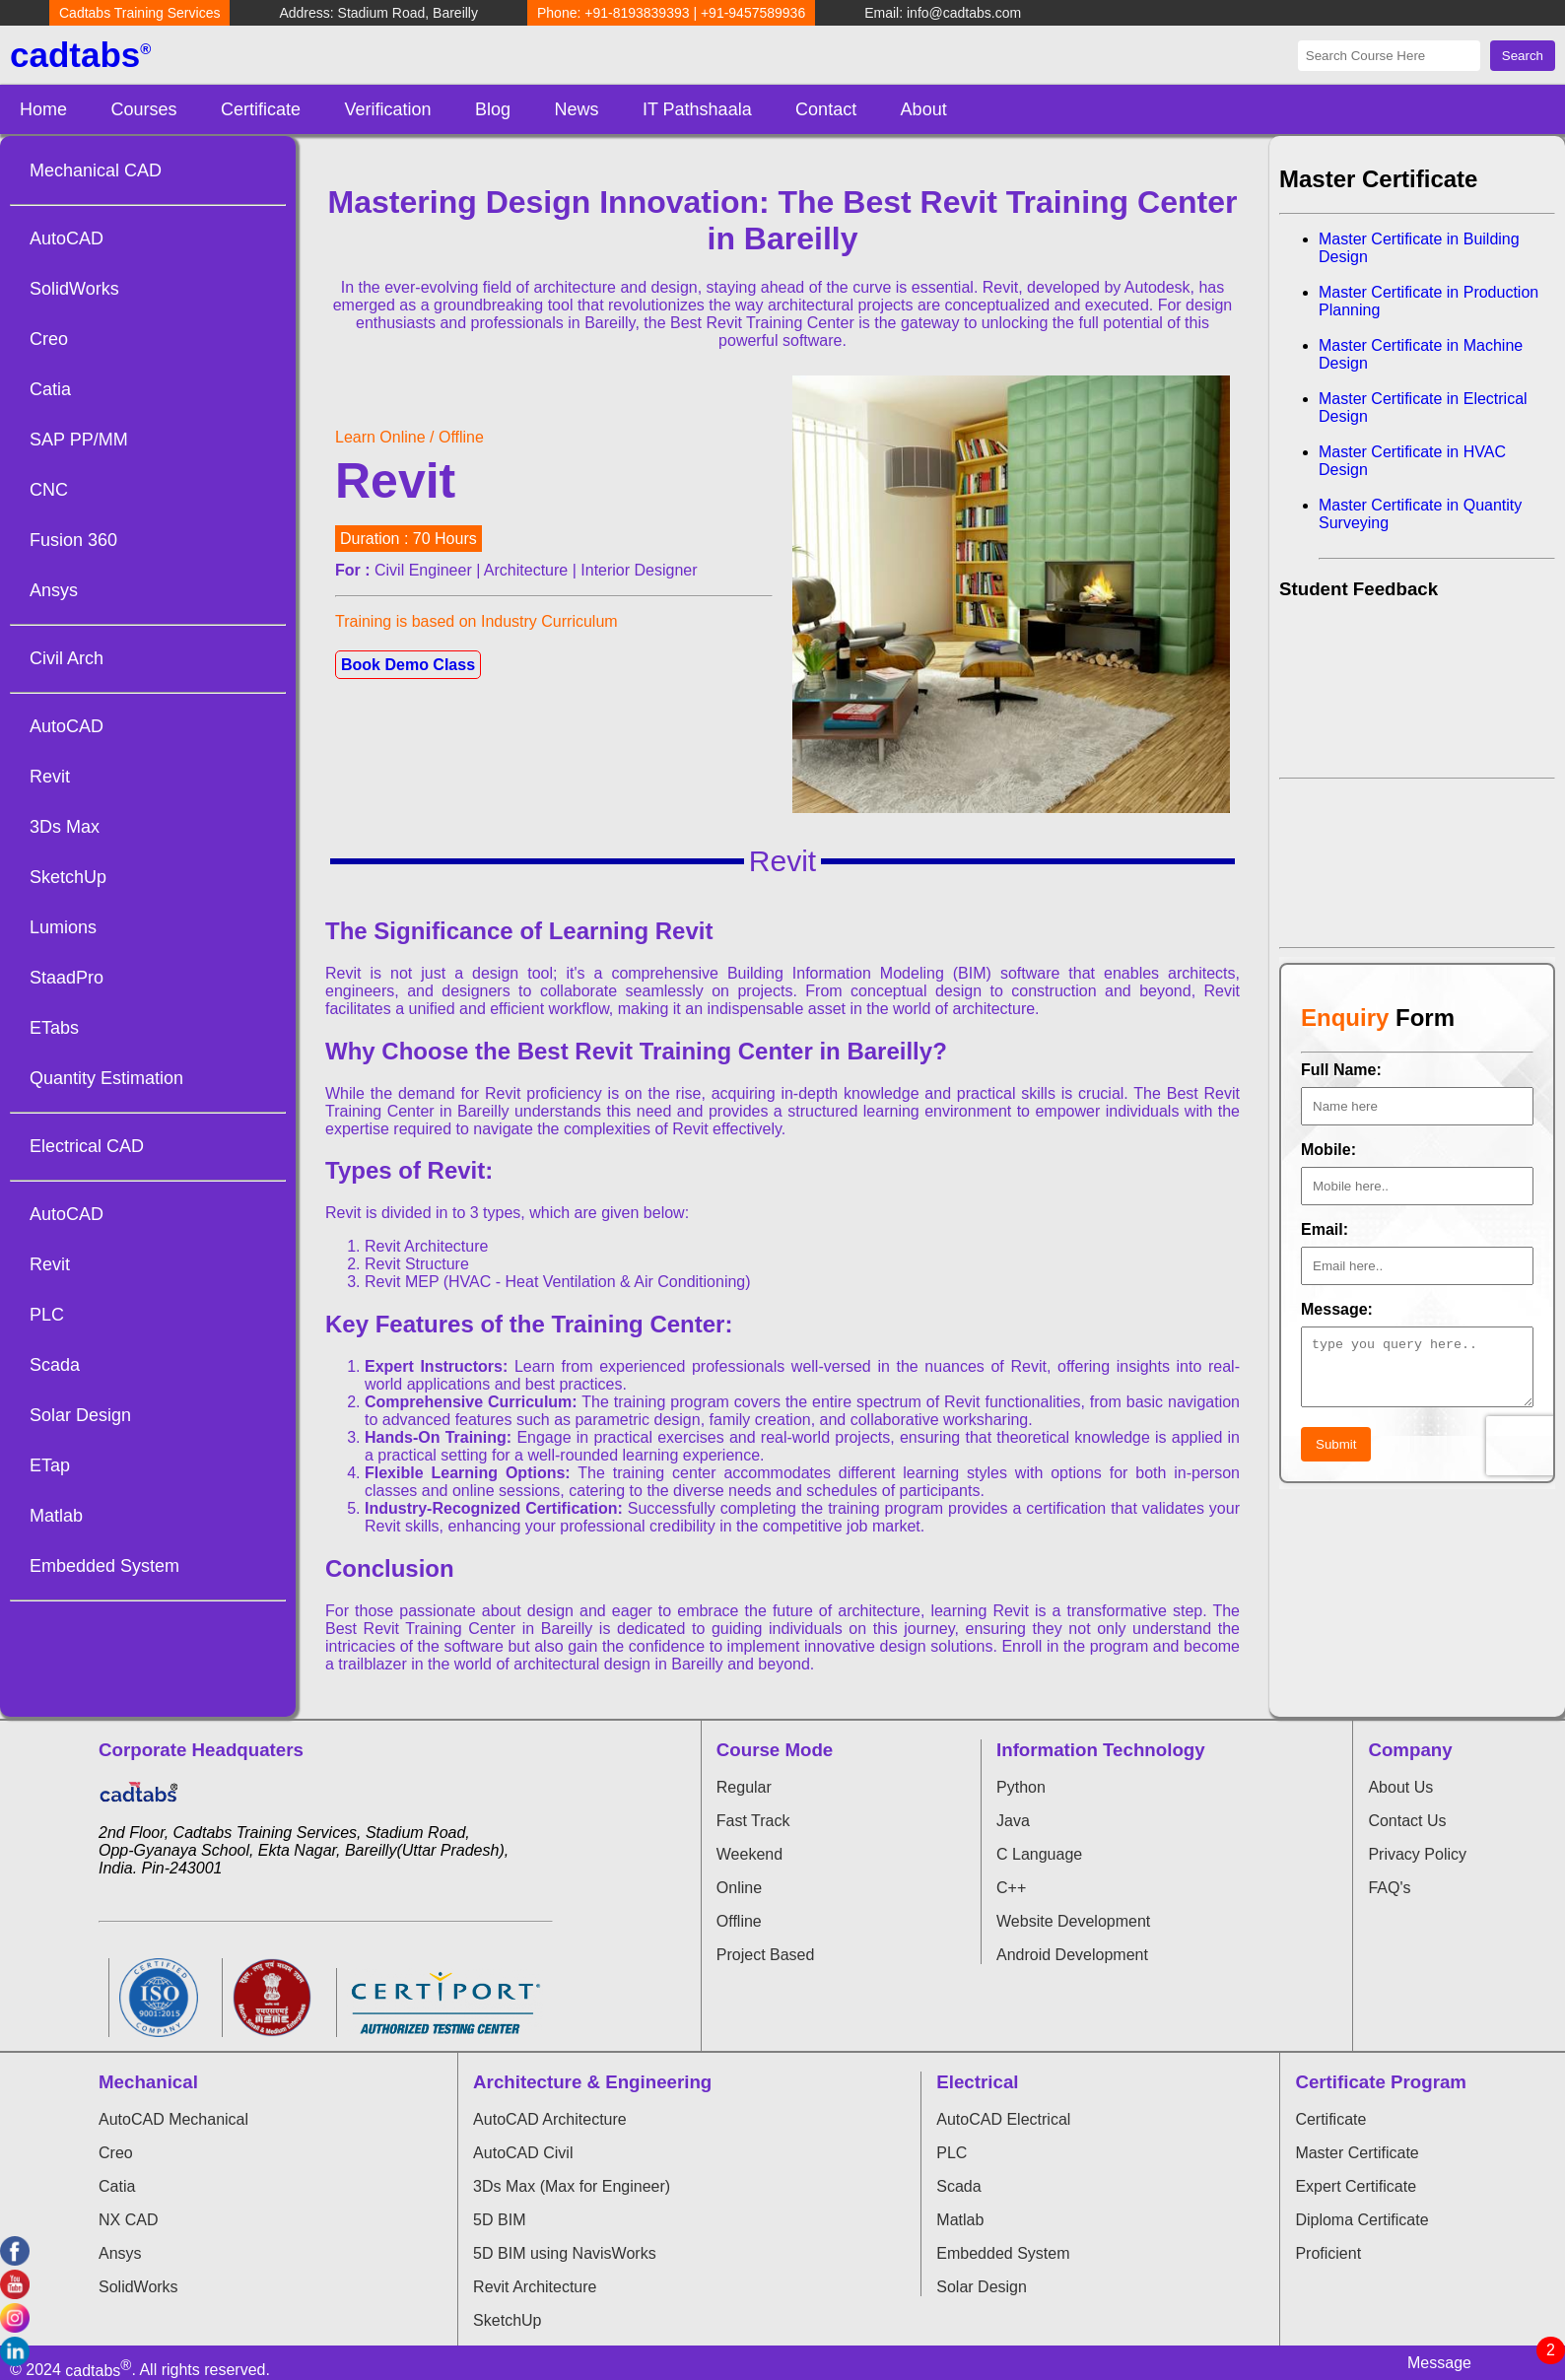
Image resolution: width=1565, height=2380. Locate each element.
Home (43, 109)
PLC (47, 1315)
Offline (739, 1921)
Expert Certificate (1355, 2186)
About (924, 109)
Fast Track (753, 1820)
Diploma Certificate (1361, 2219)
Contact (825, 109)
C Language (1039, 1854)
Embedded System (104, 1566)
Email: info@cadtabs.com (942, 13)
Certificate (261, 109)
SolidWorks (74, 289)
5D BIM (499, 2219)
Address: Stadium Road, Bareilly (378, 13)
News (576, 109)
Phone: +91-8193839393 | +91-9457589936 (671, 13)
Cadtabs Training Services (139, 13)
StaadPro (66, 977)
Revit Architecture (534, 2286)
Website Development (1073, 1921)
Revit (50, 776)
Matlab (56, 1516)
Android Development (1072, 1954)
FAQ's (1389, 1887)
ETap (50, 1465)
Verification (387, 109)
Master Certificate (1356, 2152)
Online (739, 1887)
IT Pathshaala (697, 109)
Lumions (63, 927)
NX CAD (128, 2219)
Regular (744, 1787)
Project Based (765, 1954)
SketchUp (68, 877)
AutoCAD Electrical (1003, 2119)
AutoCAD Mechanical (173, 2119)
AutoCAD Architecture (550, 2119)
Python (1021, 1787)
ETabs (54, 1028)
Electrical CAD (87, 1146)
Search (1522, 55)
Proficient (1328, 2253)
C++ (1011, 1887)
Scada (55, 1365)
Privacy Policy (1417, 1854)
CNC (49, 490)
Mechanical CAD (96, 170)
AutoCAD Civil (523, 2152)
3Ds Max (65, 827)
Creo (49, 339)
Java (1013, 1820)
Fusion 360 (73, 540)
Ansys (54, 590)
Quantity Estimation (106, 1078)
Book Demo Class (408, 664)
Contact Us (1407, 1820)
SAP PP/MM (79, 439)
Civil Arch (66, 658)
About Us (1400, 1787)
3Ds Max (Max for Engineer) (571, 2186)
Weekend (749, 1854)
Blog (492, 109)
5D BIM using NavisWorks (564, 2253)
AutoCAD (66, 238)
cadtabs (80, 54)
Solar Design (80, 1415)
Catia (50, 389)
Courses (143, 109)
